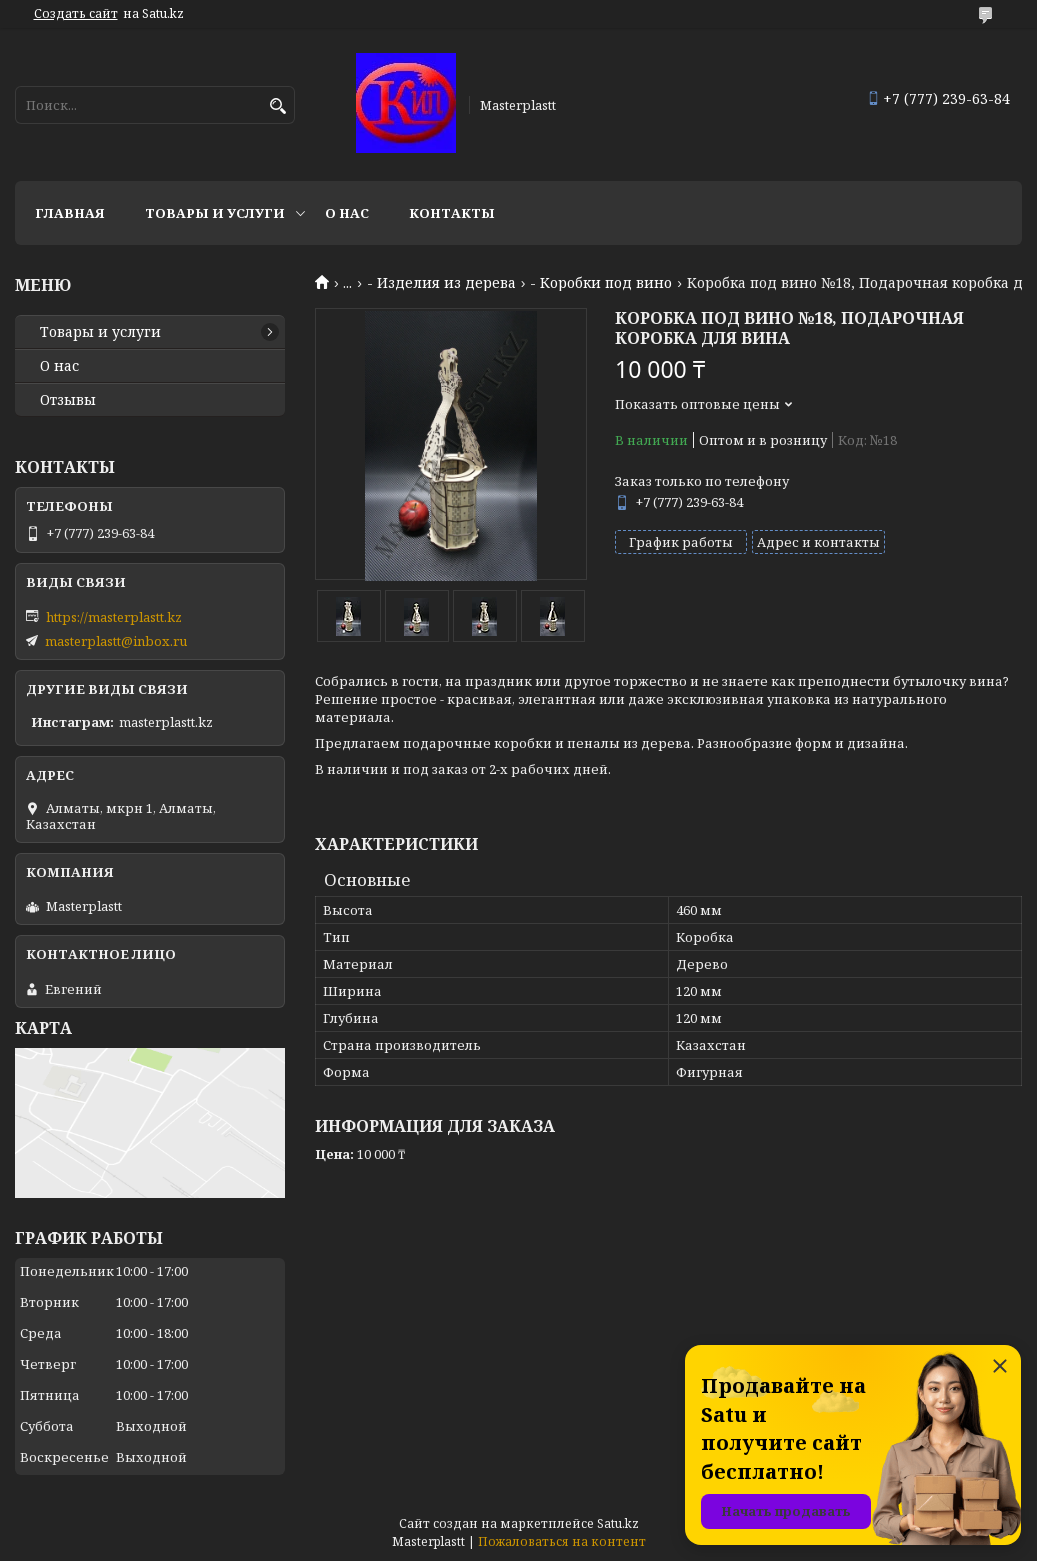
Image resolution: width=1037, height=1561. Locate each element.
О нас (347, 213)
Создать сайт (76, 14)
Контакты (452, 213)
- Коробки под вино (601, 283)
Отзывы (68, 400)
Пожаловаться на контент (562, 1541)
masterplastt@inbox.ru (116, 641)
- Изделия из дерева (441, 283)
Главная (70, 213)
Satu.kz (618, 1523)
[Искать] (277, 106)
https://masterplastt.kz (114, 617)
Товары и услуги (215, 213)
